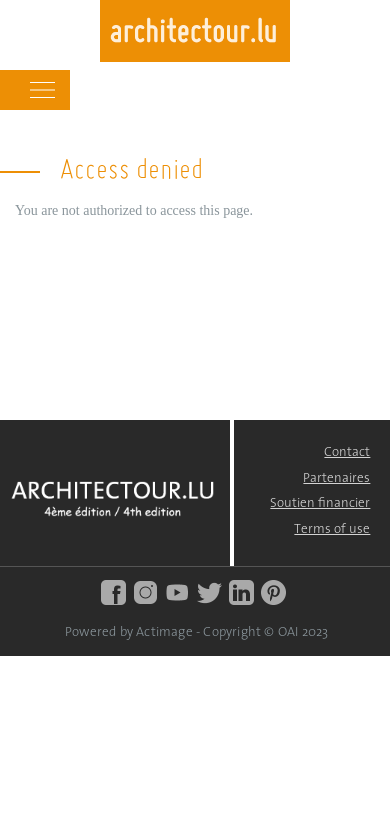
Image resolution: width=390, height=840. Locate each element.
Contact (347, 452)
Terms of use (332, 529)
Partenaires (336, 478)
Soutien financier (320, 503)
